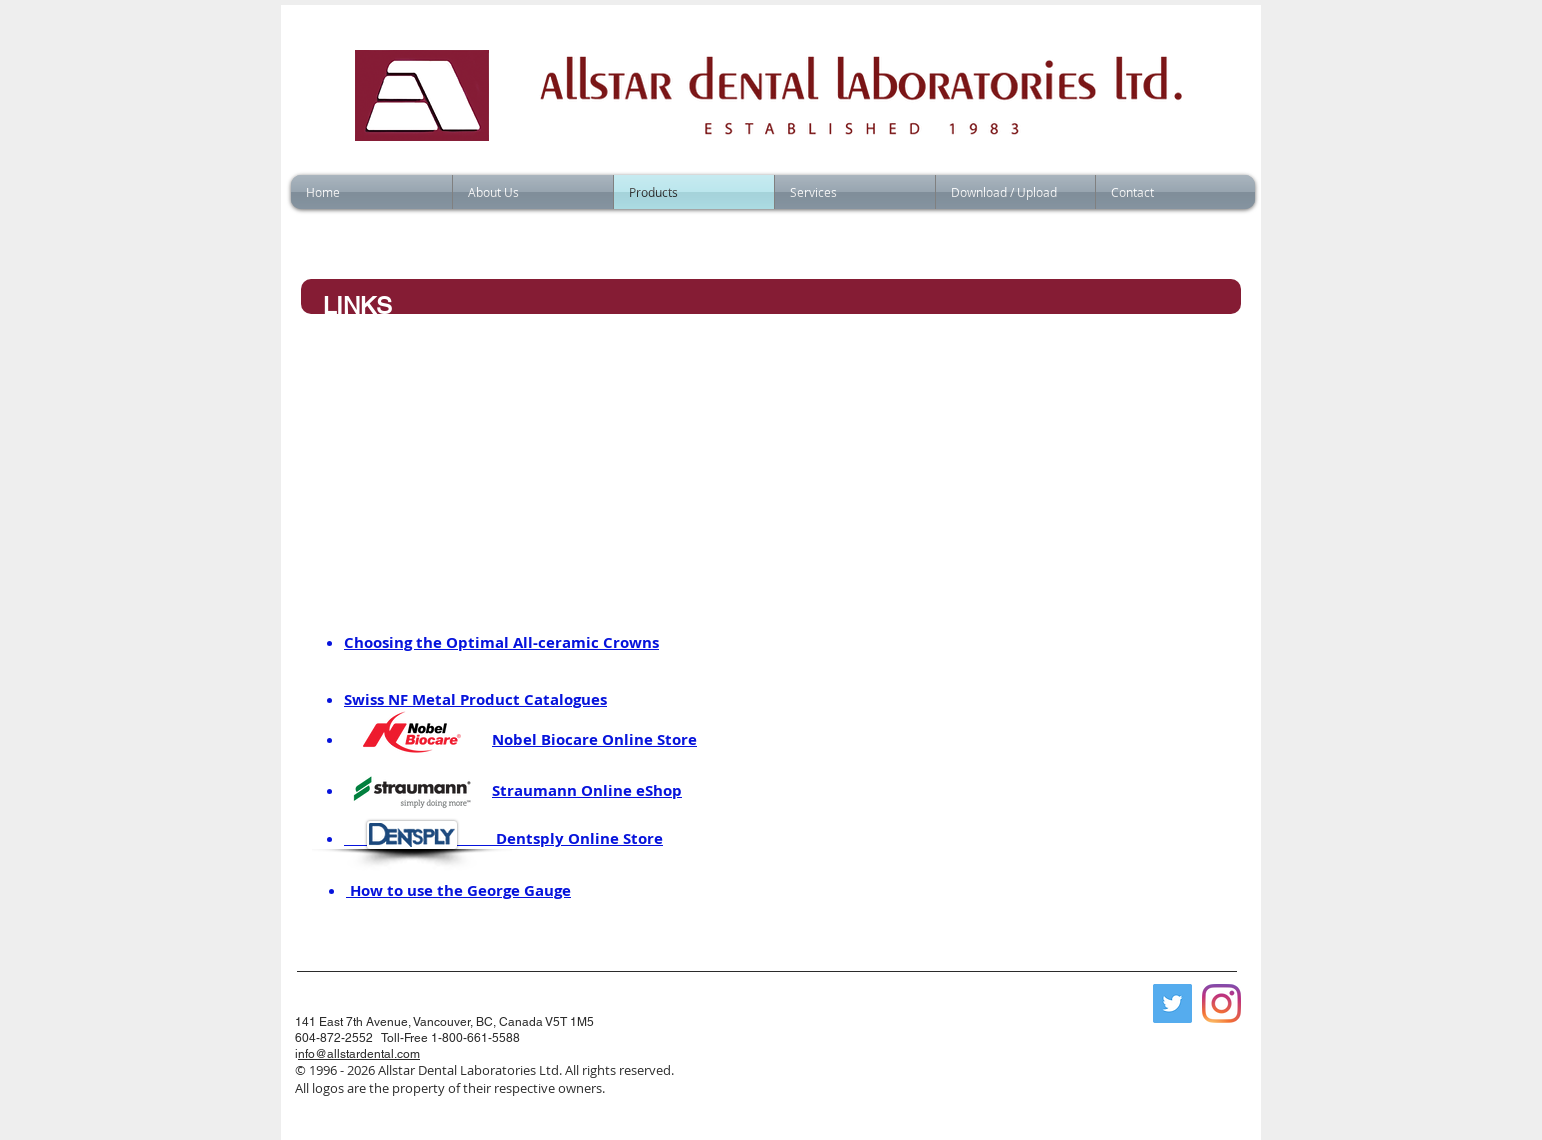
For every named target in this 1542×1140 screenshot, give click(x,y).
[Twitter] (1172, 1003)
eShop (659, 790)
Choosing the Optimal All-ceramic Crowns (501, 642)
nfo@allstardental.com (359, 1054)
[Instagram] (1221, 1003)
